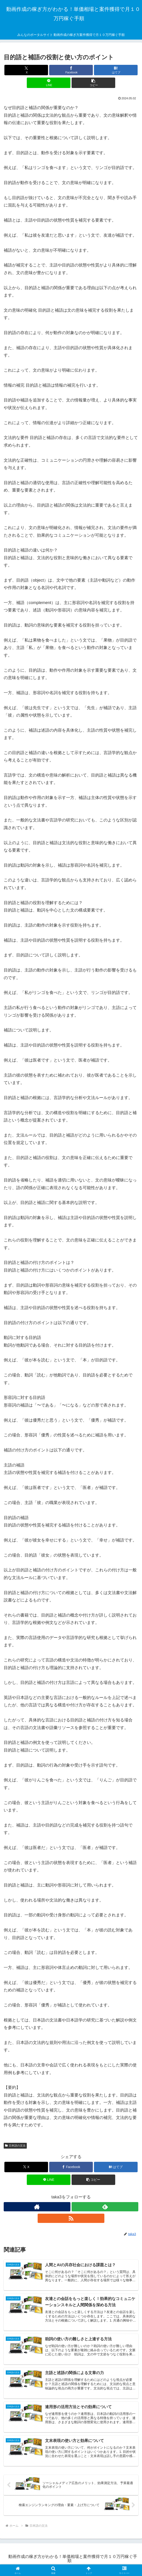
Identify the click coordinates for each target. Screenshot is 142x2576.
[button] (93, 83)
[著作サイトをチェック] (37, 2206)
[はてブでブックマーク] (116, 70)
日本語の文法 (15, 2145)
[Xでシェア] (26, 70)
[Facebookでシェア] (71, 70)
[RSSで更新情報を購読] (71, 2218)
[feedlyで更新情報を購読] (105, 2206)
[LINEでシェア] (48, 83)
